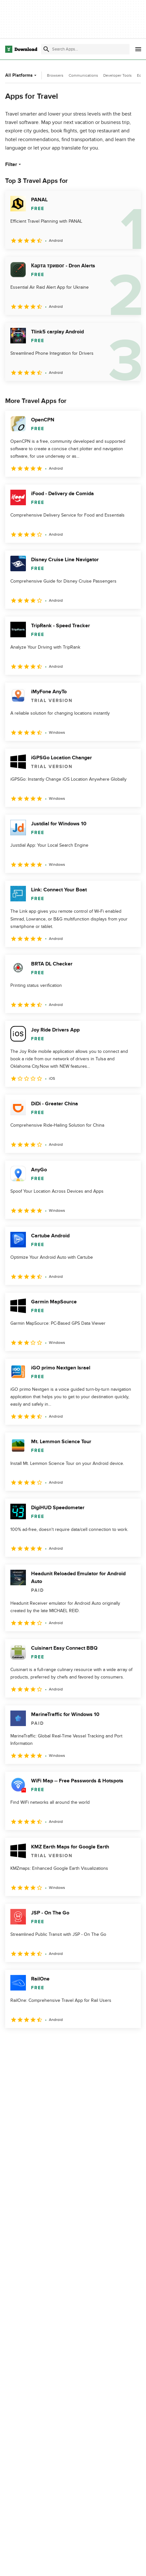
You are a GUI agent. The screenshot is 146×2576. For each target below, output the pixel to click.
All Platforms (21, 75)
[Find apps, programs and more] (85, 49)
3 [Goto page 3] (59, 2042)
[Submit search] (46, 49)
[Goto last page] (129, 2042)
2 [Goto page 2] (35, 2042)
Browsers (55, 75)
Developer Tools (117, 75)
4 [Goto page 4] (83, 2042)
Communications (83, 75)
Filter (13, 164)
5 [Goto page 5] (107, 2042)
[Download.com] (21, 49)
